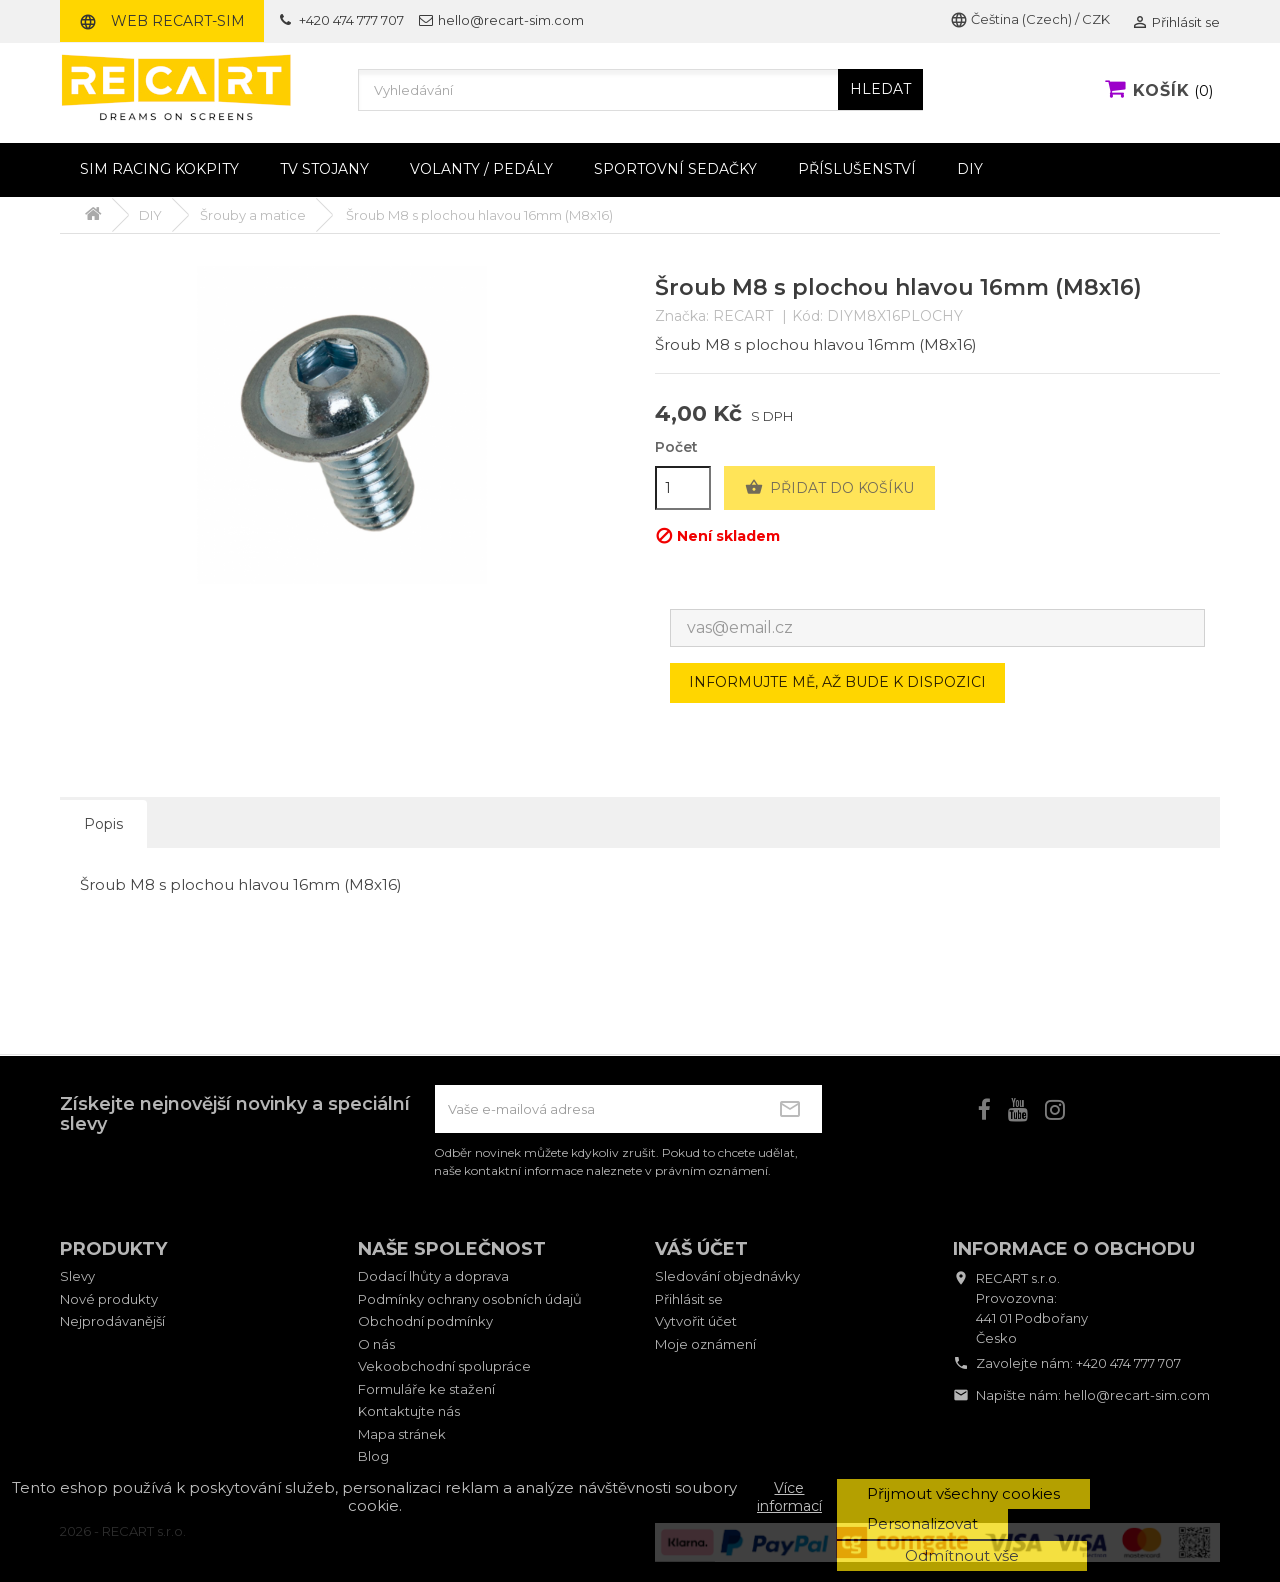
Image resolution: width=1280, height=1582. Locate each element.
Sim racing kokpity (159, 169)
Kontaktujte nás (409, 1411)
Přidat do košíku (829, 488)
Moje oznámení (705, 1344)
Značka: (682, 316)
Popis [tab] (103, 824)
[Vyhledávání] (640, 90)
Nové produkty (109, 1299)
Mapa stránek (402, 1434)
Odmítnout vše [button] (962, 1555)
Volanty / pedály (481, 169)
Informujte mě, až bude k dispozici (837, 682)
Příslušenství (857, 169)
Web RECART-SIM (162, 21)
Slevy (77, 1276)
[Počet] (683, 488)
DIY (970, 169)
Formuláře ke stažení (426, 1389)
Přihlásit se (689, 1299)
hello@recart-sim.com (1137, 1395)
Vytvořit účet (696, 1321)
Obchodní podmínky (425, 1321)
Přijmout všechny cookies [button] (963, 1493)
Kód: (807, 316)
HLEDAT (880, 89)
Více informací (789, 1497)
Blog (373, 1456)
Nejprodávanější (112, 1321)
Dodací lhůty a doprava (433, 1276)
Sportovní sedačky (675, 169)
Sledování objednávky (727, 1276)
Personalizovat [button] (922, 1523)
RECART (743, 316)
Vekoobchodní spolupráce (444, 1366)
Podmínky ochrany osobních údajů (470, 1299)
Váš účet (701, 1249)
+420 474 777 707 (1128, 1363)
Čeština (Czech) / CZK (1030, 19)
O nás (376, 1344)
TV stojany (324, 169)
